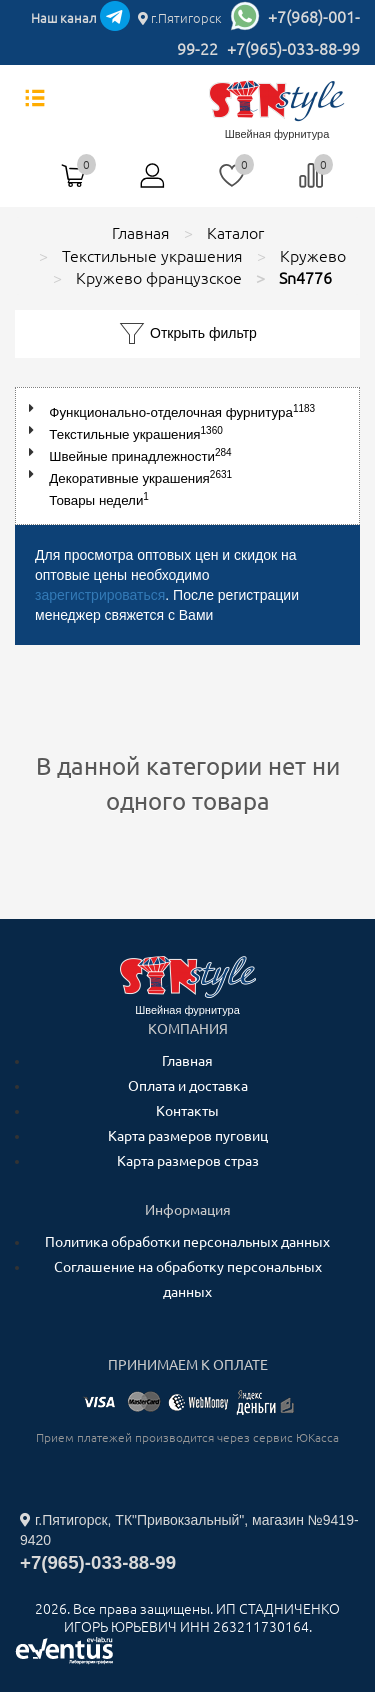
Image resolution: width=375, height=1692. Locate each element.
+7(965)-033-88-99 (293, 49)
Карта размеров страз (188, 1161)
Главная (187, 1061)
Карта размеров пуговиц (188, 1136)
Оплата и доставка (188, 1086)
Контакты (187, 1111)
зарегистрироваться (100, 595)
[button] (35, 408)
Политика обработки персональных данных (187, 1242)
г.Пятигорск (180, 18)
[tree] (187, 456)
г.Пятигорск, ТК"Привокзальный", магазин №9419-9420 (189, 1530)
